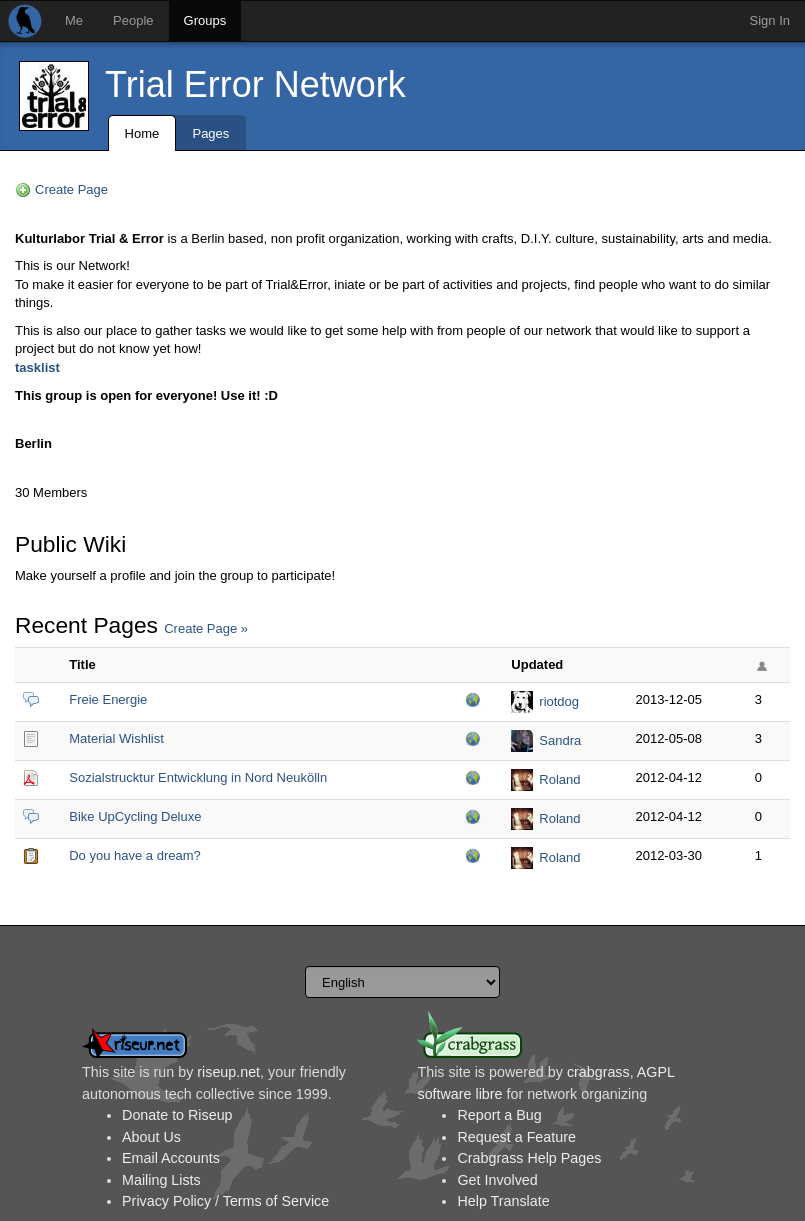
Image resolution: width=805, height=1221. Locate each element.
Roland (559, 779)
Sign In (770, 20)
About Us (151, 1137)
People (133, 20)
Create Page (71, 189)
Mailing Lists (161, 1180)
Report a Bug (499, 1115)
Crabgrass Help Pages (529, 1158)
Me (74, 20)
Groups (205, 20)
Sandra (560, 740)
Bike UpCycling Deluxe (135, 816)
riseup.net (228, 1072)
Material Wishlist (116, 738)
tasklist (37, 367)
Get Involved (497, 1180)
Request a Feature (516, 1137)
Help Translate (503, 1201)
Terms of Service (276, 1201)
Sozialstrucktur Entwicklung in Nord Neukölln (198, 777)
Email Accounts (171, 1158)
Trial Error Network (255, 84)
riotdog (559, 701)
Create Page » (206, 628)
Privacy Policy (166, 1201)
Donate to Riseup (177, 1115)
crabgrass (598, 1072)
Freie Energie (108, 699)
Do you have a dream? (135, 855)
